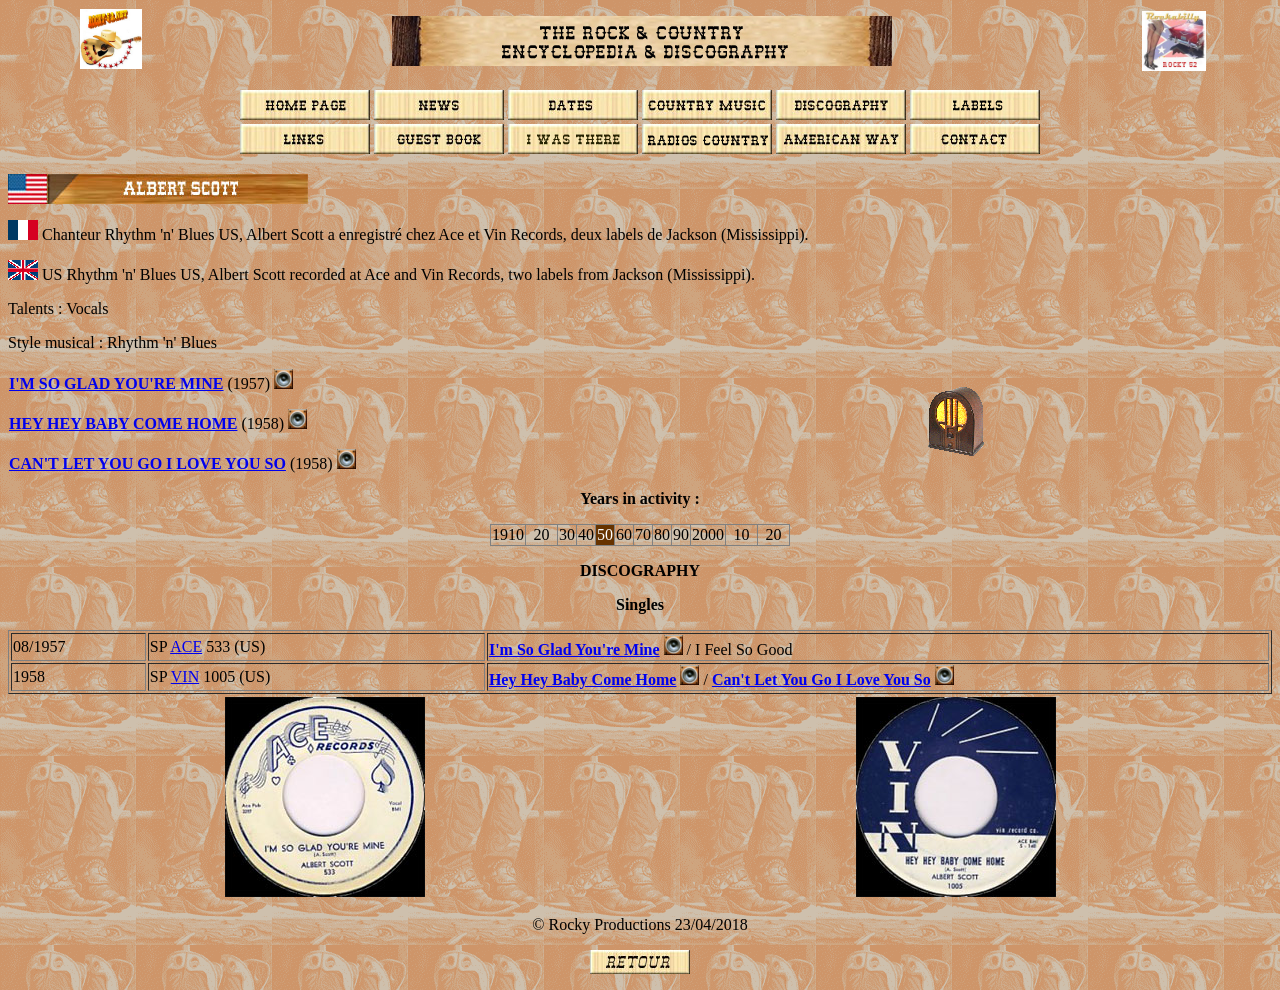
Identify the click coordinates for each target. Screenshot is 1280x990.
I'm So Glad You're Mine (116, 383)
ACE (186, 646)
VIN (185, 676)
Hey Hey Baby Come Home (123, 423)
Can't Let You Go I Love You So (147, 463)
